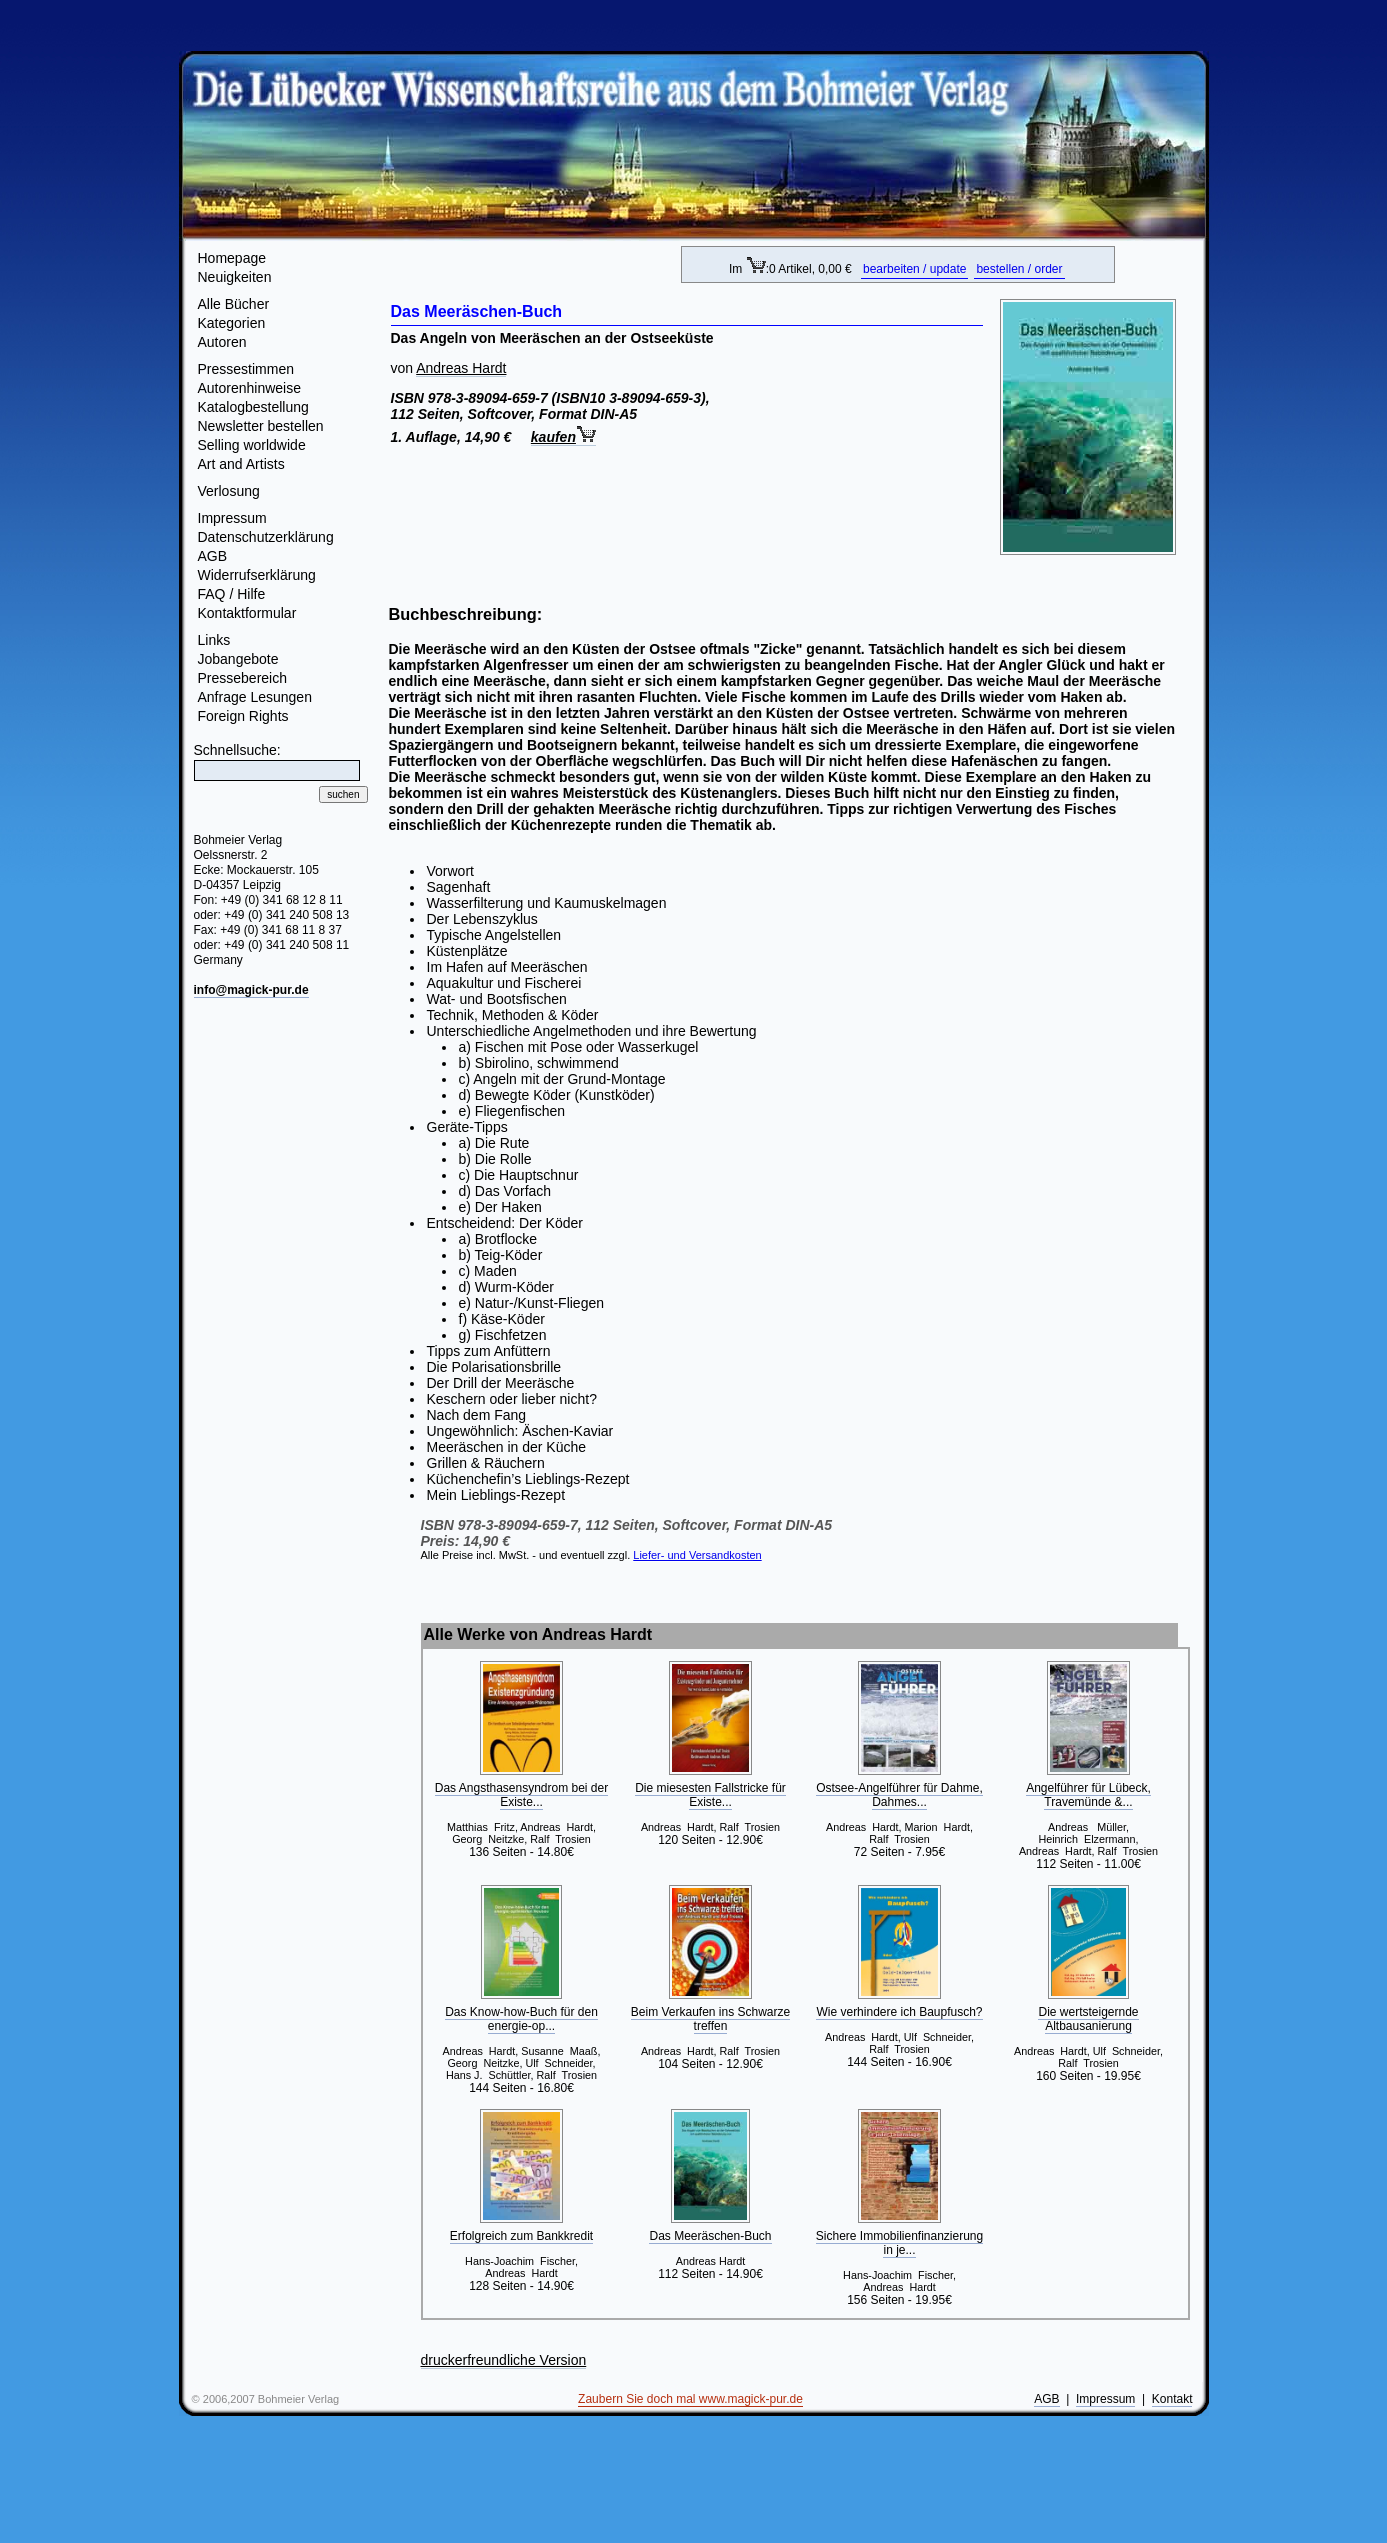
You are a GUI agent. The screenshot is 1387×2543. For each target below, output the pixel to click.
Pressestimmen (246, 369)
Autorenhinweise (250, 388)
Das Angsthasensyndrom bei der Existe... (521, 1795)
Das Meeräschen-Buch (710, 2236)
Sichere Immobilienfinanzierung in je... (899, 2243)
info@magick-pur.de (251, 990)
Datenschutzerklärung (266, 537)
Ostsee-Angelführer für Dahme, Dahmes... (899, 1795)
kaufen (563, 437)
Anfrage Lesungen (255, 697)
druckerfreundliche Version (504, 2360)
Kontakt (1172, 2399)
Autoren (222, 342)
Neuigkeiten (235, 277)
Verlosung (229, 491)
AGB (213, 556)
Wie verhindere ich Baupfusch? (899, 2012)
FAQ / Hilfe (232, 594)
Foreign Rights (243, 716)
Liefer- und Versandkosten (697, 1555)
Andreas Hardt (461, 368)
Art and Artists (241, 464)
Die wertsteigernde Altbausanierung (1088, 2019)
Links (214, 640)
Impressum (232, 518)
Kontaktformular (247, 613)
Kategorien (232, 323)
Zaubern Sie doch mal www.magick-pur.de (690, 2399)
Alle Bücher (234, 304)
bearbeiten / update (914, 269)
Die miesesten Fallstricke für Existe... (710, 1795)
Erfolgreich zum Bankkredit (521, 2236)
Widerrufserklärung (257, 575)
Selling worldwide (252, 445)
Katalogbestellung (253, 407)
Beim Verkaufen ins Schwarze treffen (710, 2019)
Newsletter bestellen (261, 426)
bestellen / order (1019, 269)
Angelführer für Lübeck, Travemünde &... (1088, 1795)
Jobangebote (238, 659)
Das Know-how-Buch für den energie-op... (521, 2019)
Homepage (232, 258)
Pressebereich (243, 678)
